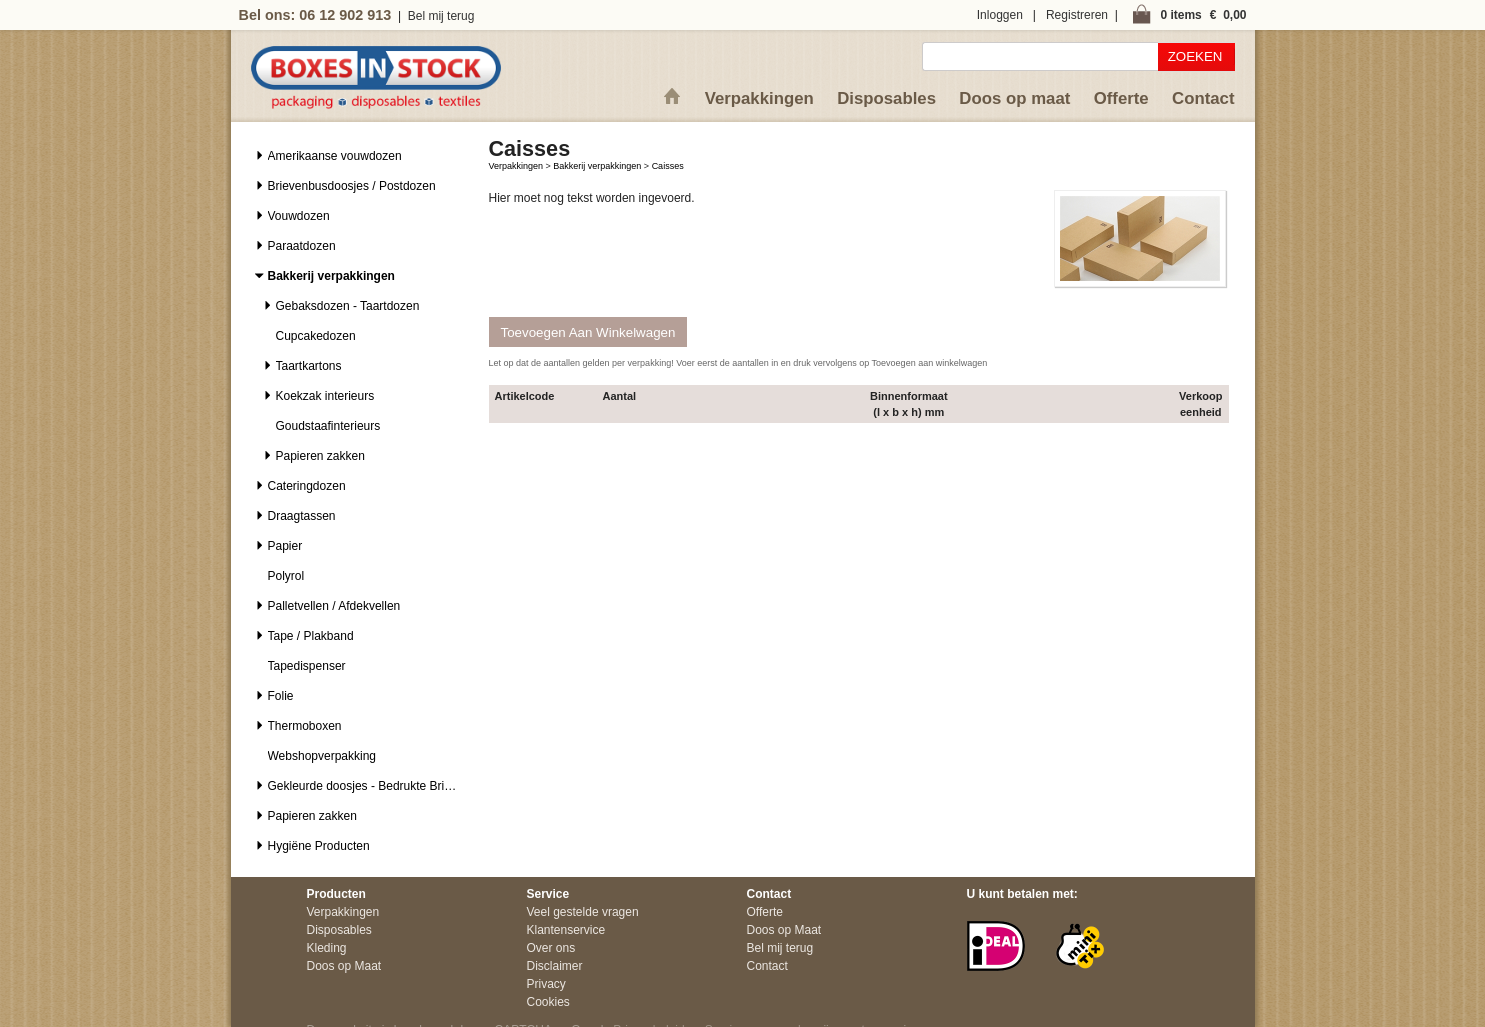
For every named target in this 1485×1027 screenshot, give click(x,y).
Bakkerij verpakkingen (597, 166)
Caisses (668, 166)
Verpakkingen (759, 98)
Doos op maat (1014, 98)
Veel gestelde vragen (583, 912)
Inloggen (1000, 15)
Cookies (548, 1002)
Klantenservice (566, 930)
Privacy (546, 984)
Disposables (886, 98)
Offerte (1121, 98)
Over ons (551, 948)
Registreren (1077, 15)
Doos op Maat (344, 966)
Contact (1203, 98)
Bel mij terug (441, 16)
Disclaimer (555, 966)
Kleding (327, 948)
